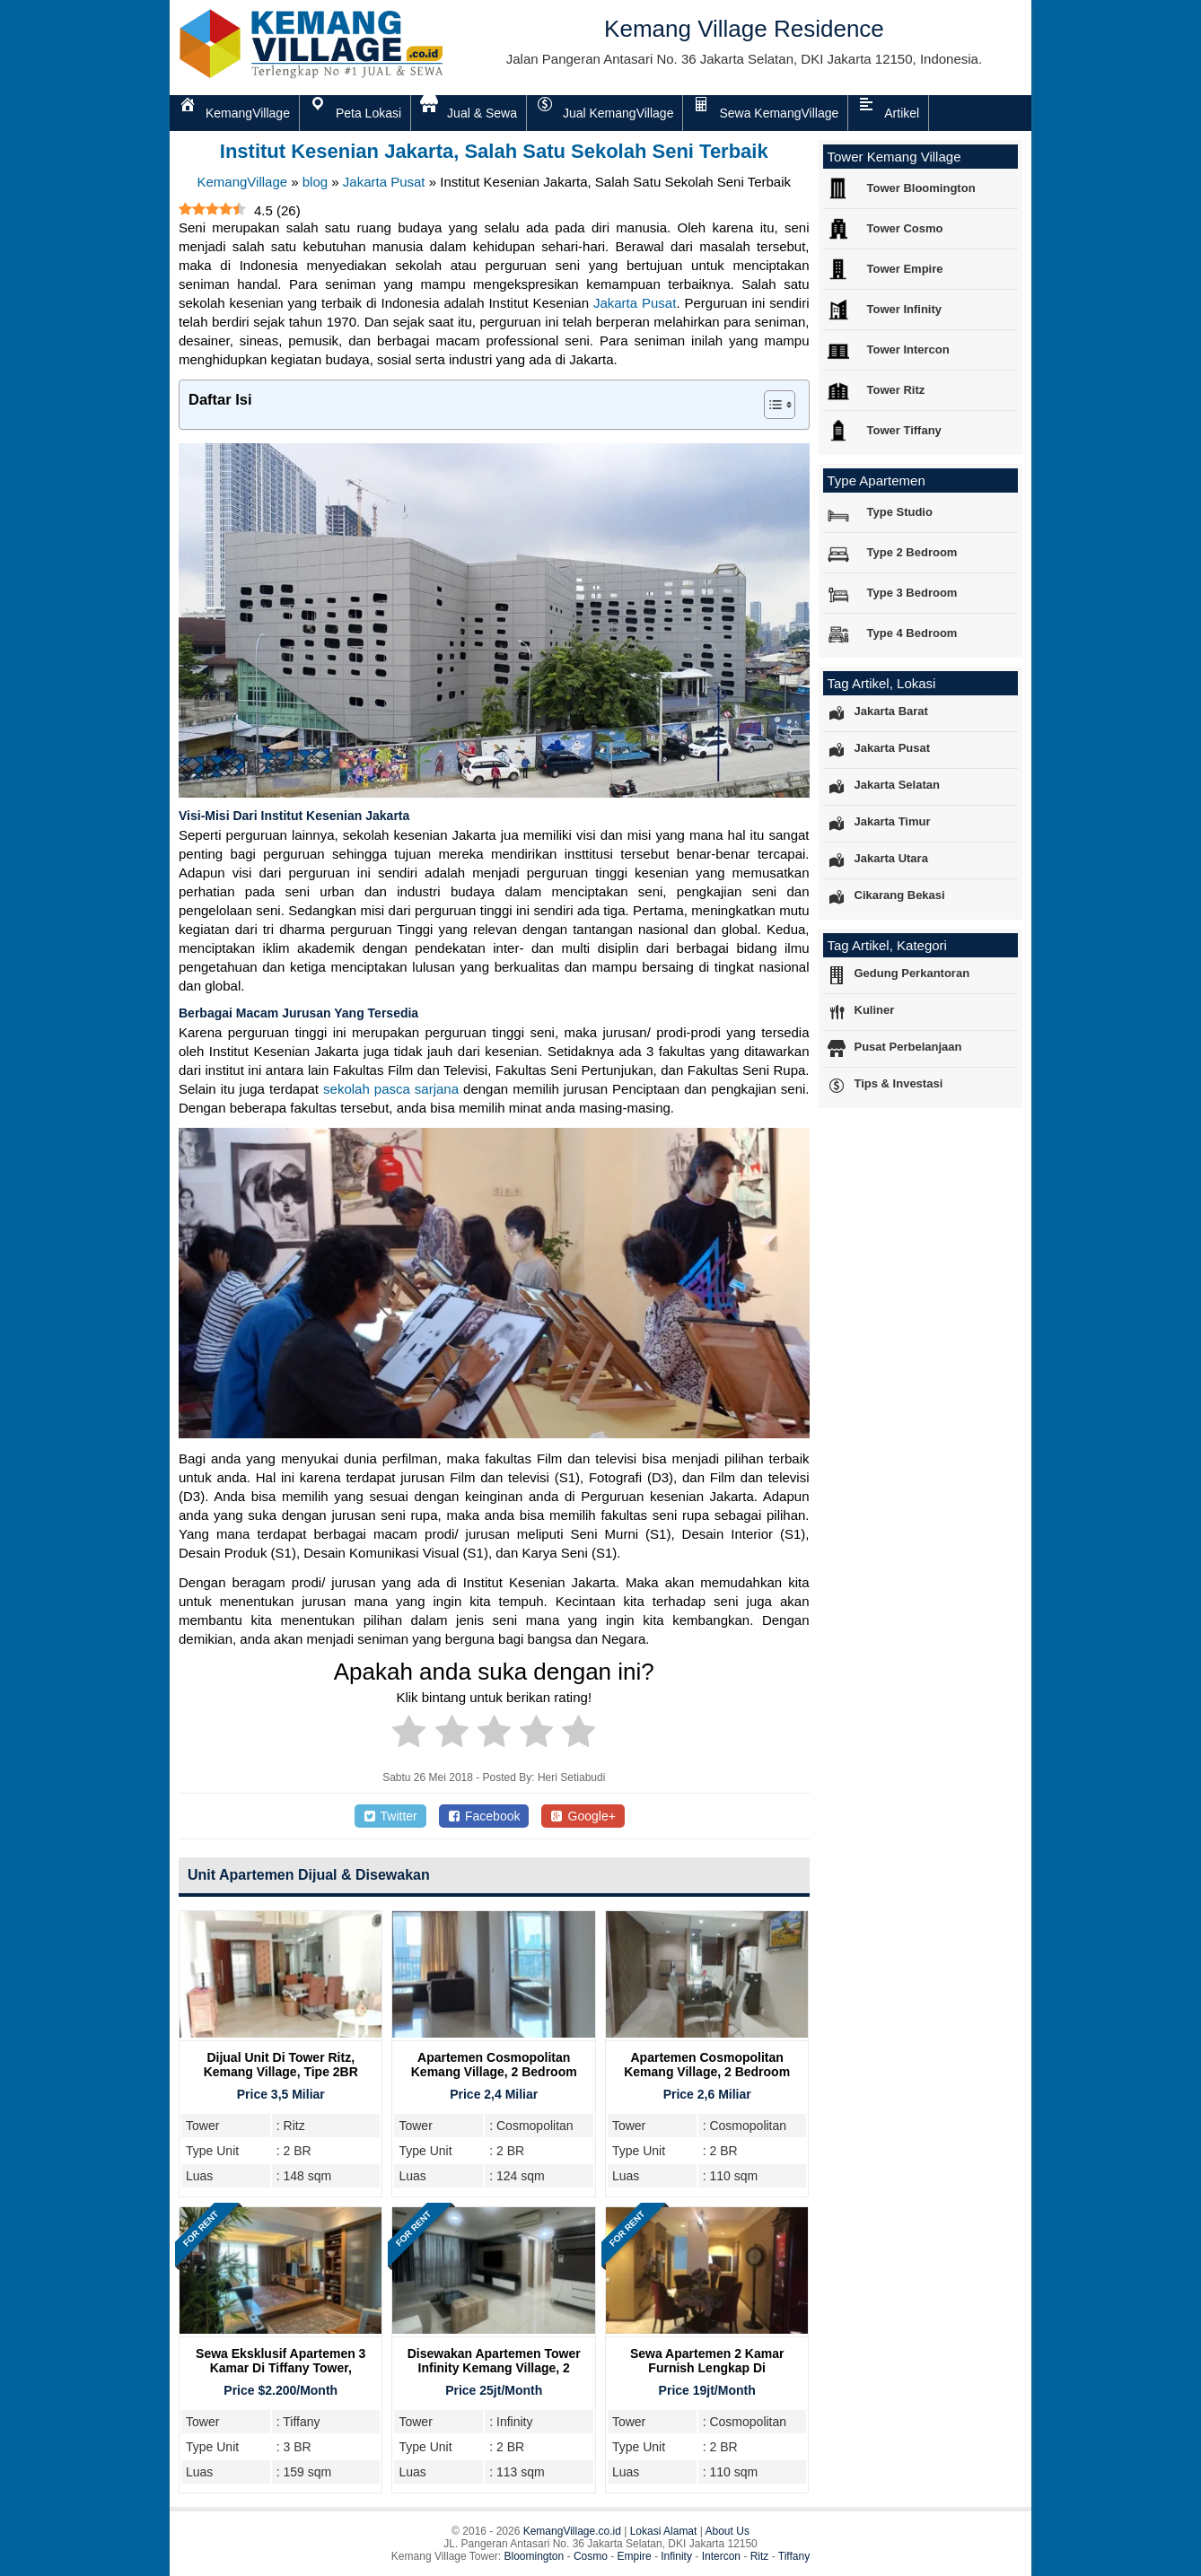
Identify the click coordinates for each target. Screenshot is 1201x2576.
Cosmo (591, 2556)
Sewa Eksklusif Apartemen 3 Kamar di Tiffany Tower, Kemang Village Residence (280, 2367)
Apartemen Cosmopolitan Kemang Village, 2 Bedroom (494, 2064)
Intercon (721, 2556)
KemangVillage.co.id (572, 2531)
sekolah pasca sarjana (391, 1088)
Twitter (390, 1816)
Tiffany (794, 2556)
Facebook (484, 1816)
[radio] (409, 1734)
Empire (635, 2556)
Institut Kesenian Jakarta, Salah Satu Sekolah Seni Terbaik (494, 151)
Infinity (676, 2556)
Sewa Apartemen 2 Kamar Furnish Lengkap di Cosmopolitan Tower (707, 2367)
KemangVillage (242, 181)
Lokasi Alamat (663, 2531)
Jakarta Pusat (384, 181)
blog (315, 181)
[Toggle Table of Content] (770, 404)
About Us (728, 2531)
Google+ (583, 1816)
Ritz (759, 2556)
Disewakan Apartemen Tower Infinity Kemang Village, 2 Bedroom (494, 2367)
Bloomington (534, 2556)
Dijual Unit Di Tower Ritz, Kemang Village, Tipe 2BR (281, 2064)
